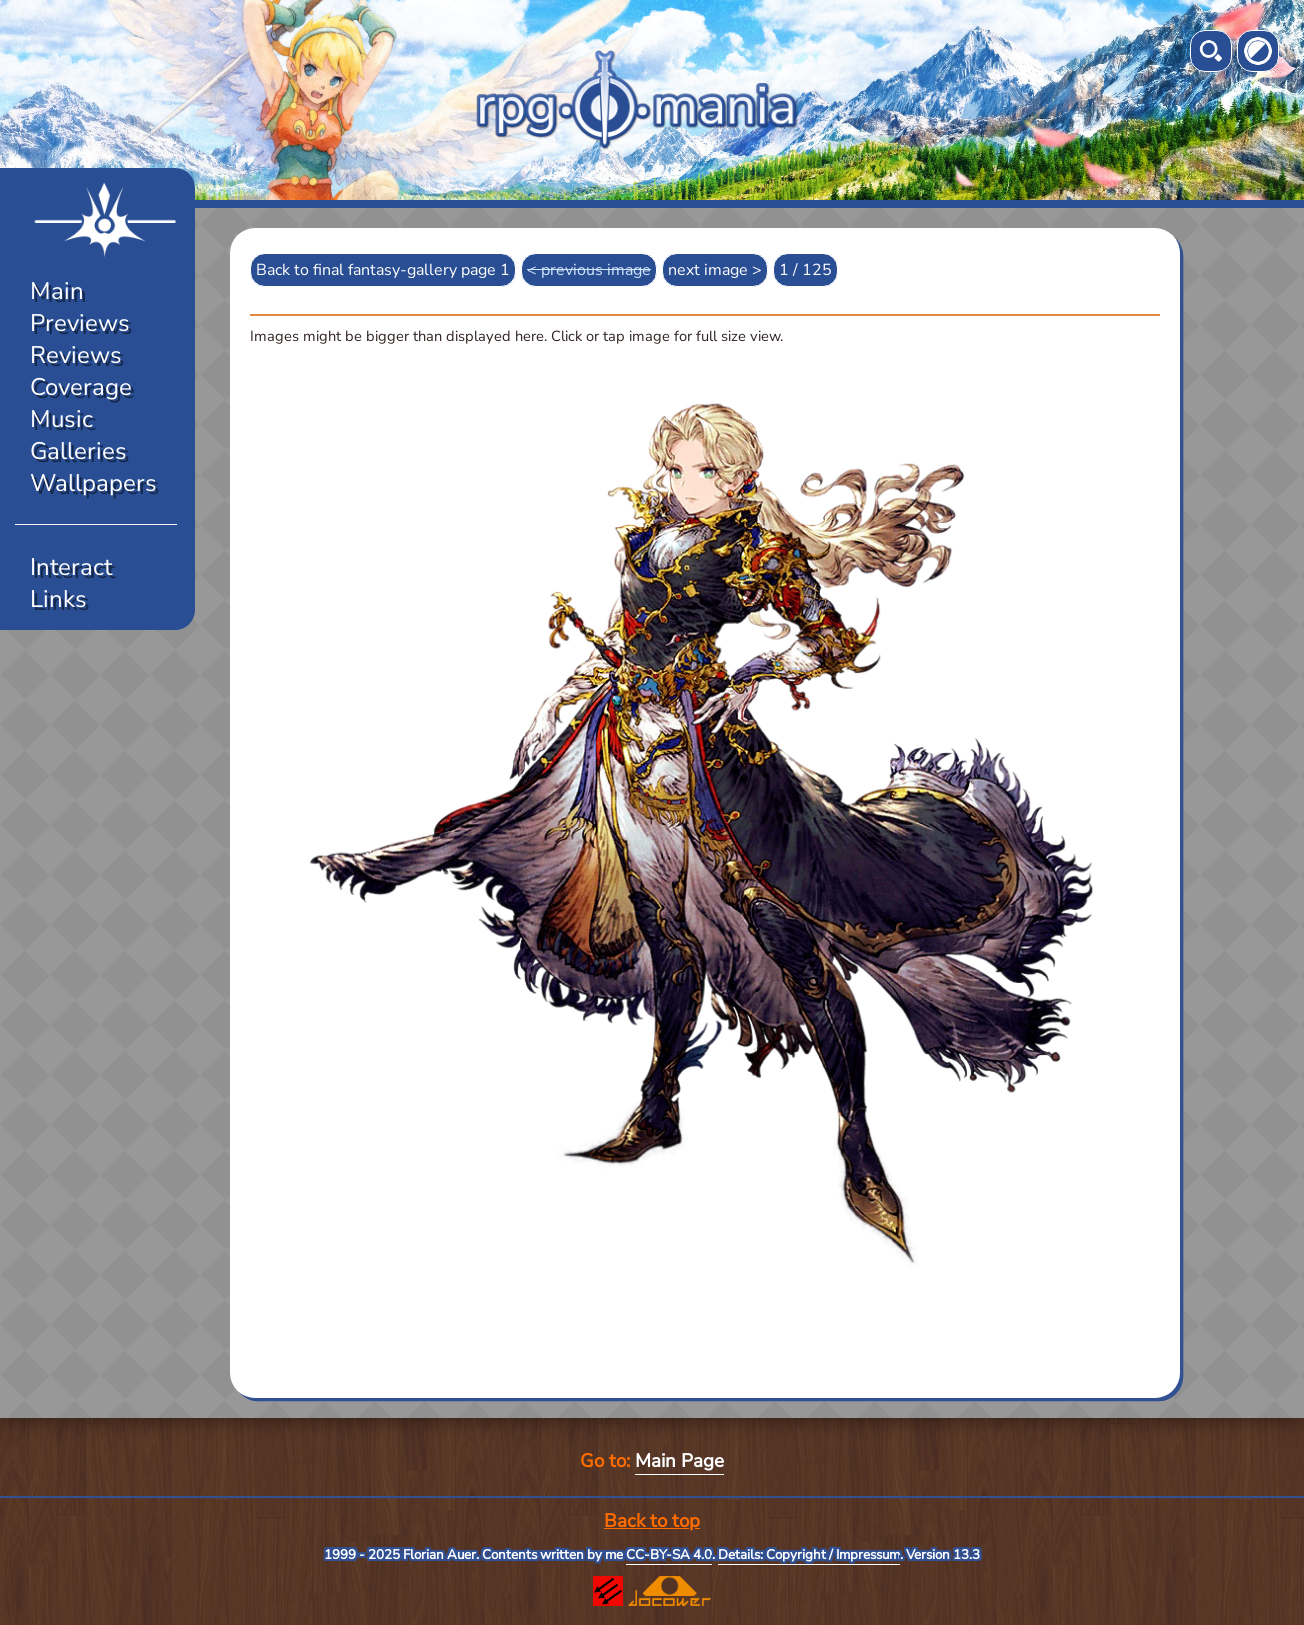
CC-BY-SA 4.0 (669, 1555)
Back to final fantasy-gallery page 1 (383, 270)
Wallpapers (93, 483)
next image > (715, 270)
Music (61, 419)
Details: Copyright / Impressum (809, 1555)
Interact (71, 567)
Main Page (679, 1461)
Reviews (76, 355)
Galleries (78, 451)
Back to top (652, 1521)
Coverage (81, 387)
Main (57, 291)
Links (58, 599)
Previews (80, 323)
